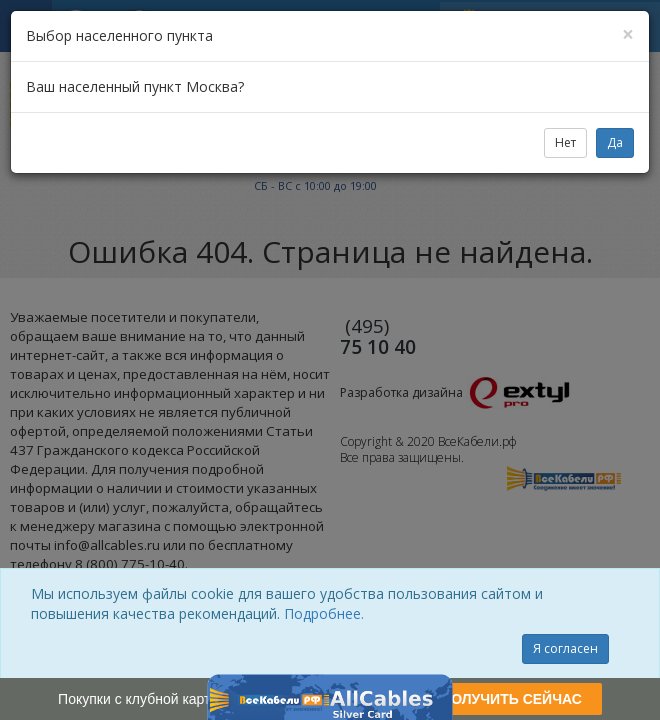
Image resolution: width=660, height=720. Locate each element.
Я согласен (565, 648)
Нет (565, 142)
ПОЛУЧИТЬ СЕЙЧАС (511, 699)
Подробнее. (324, 613)
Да (615, 142)
